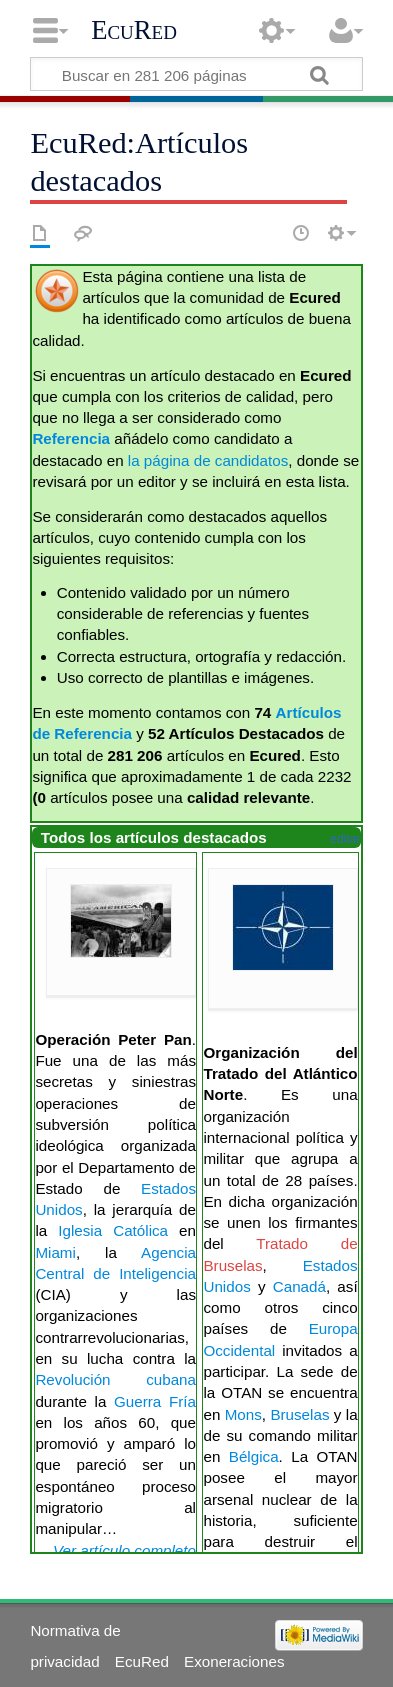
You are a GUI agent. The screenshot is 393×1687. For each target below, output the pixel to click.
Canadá (299, 1286)
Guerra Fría (155, 1401)
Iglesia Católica (113, 1230)
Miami (55, 1252)
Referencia (71, 438)
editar (345, 839)
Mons (243, 1414)
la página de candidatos (208, 460)
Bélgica (254, 1456)
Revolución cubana (115, 1379)
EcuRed (134, 30)
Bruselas (299, 1414)
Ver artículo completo (124, 1550)
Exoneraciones (234, 1661)
